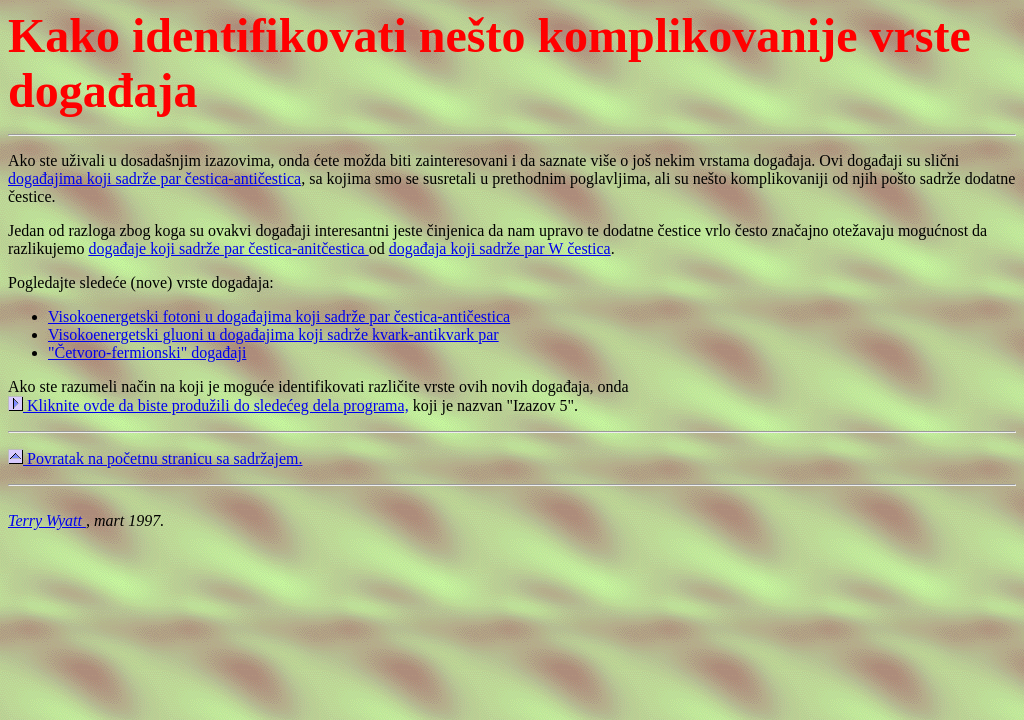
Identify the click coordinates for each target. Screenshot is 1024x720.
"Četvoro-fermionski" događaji (147, 352)
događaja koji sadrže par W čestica (500, 248)
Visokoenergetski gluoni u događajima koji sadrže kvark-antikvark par (273, 334)
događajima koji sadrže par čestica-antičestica (154, 178)
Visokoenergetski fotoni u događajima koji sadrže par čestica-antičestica (279, 316)
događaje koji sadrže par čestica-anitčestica (228, 248)
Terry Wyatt (47, 520)
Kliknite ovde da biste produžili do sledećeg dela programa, (208, 405)
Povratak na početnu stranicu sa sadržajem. (155, 458)
